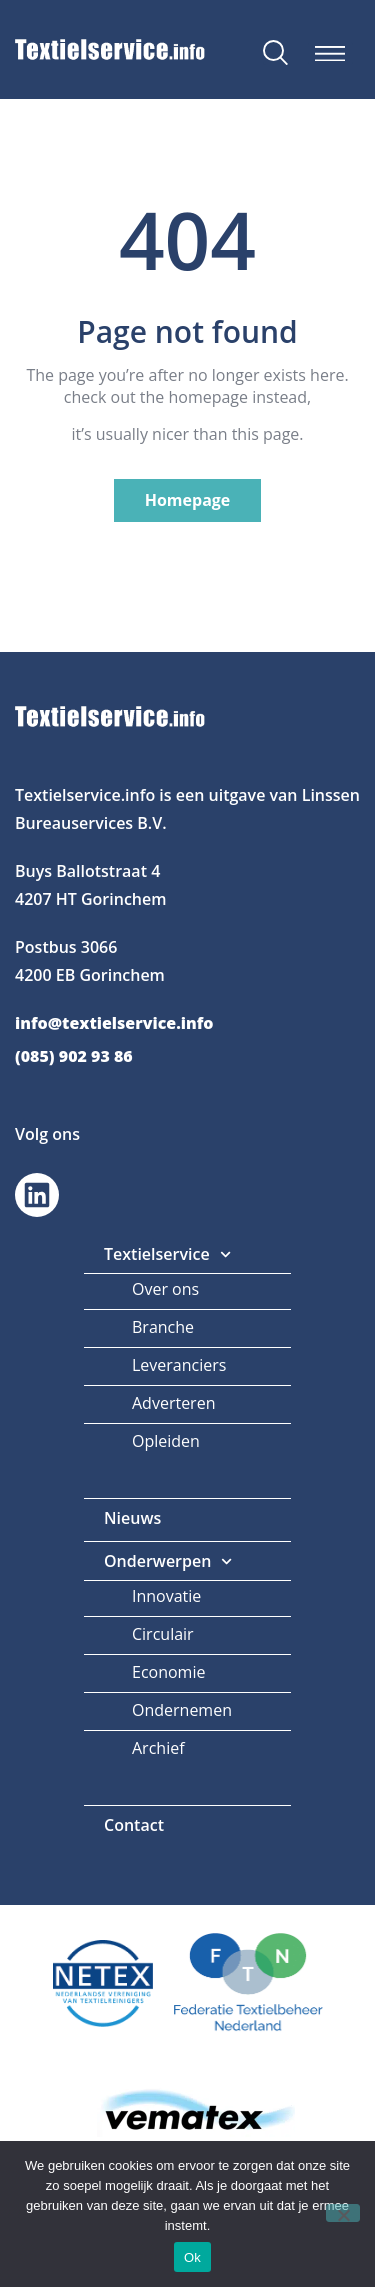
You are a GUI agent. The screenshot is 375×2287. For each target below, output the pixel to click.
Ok (192, 2257)
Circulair (163, 1634)
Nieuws (132, 1518)
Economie (168, 1672)
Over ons (165, 1289)
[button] (330, 53)
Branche (163, 1327)
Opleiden (166, 1441)
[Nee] (343, 2213)
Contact (134, 1825)
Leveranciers (179, 1365)
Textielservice (167, 1254)
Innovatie (166, 1596)
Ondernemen (182, 1710)
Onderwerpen (168, 1561)
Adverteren (173, 1403)
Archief (158, 1748)
